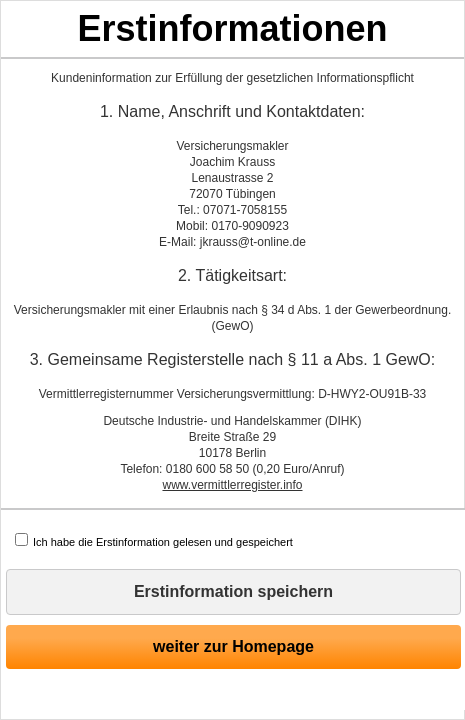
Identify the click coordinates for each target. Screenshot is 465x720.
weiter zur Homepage (233, 646)
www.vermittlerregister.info (232, 485)
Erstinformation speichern (233, 591)
